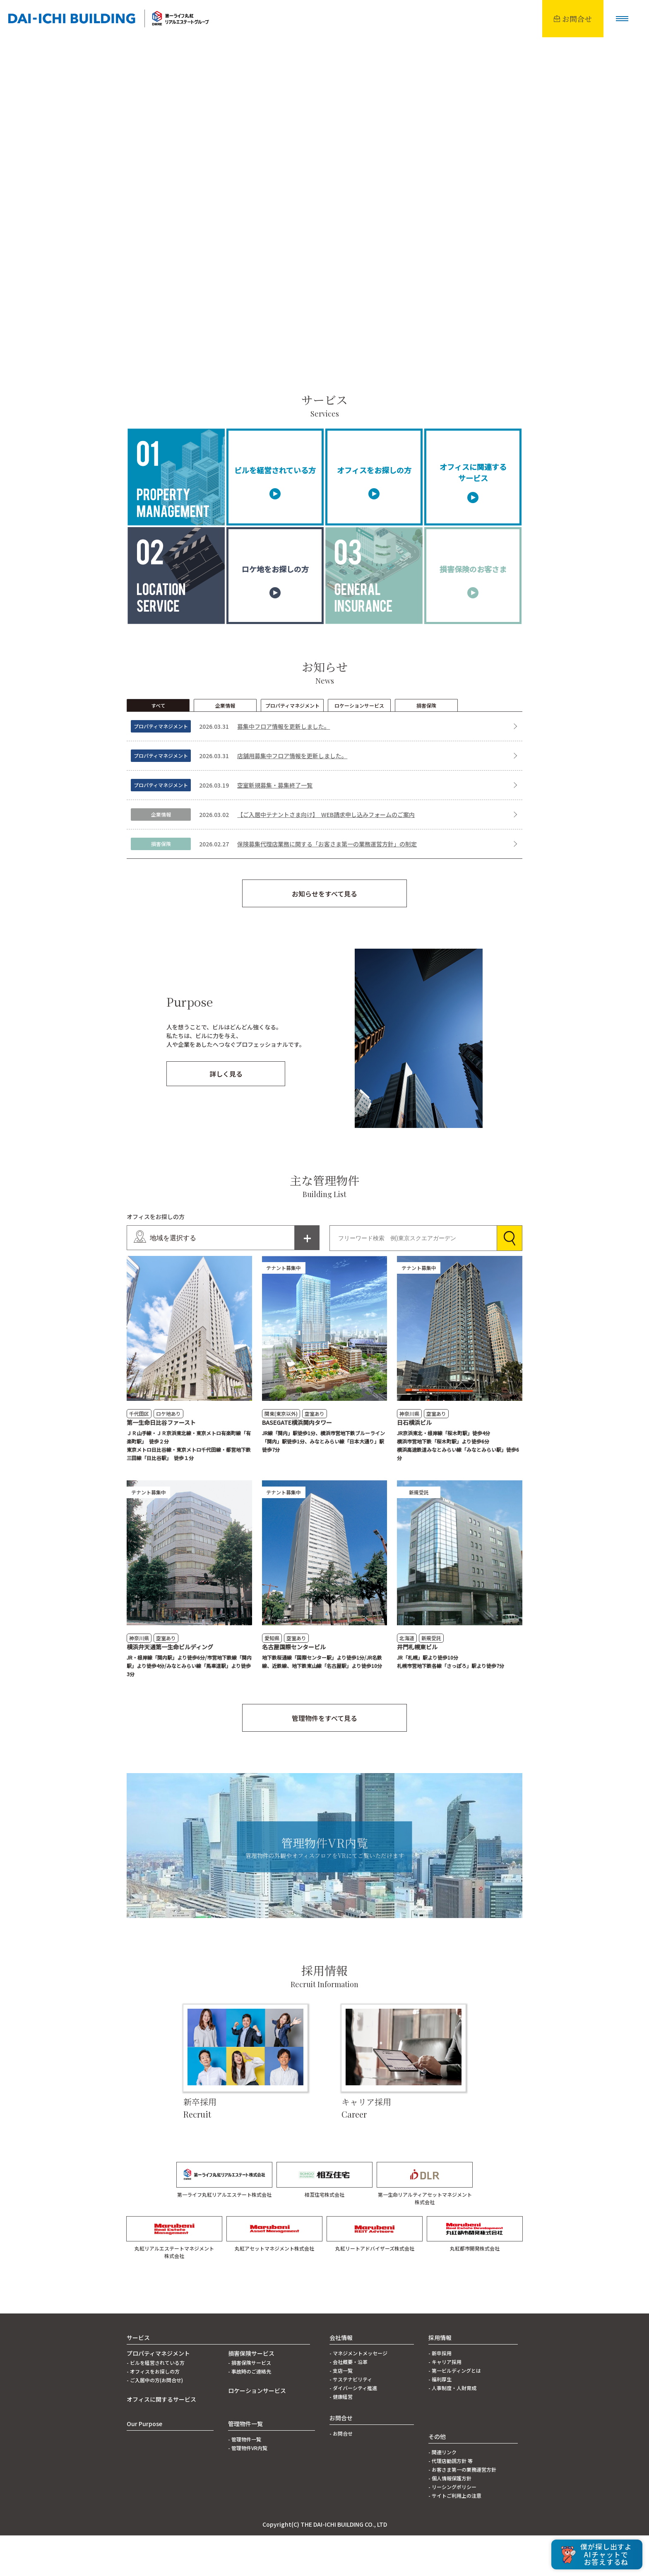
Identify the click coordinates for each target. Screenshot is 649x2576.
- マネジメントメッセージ (358, 2393)
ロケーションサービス (359, 745)
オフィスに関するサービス (161, 2440)
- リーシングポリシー (452, 2527)
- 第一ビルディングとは (454, 2411)
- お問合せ (341, 2473)
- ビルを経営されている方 (156, 2403)
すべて (158, 745)
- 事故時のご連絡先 (249, 2411)
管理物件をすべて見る (324, 1759)
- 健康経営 (341, 2437)
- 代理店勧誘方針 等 (450, 2501)
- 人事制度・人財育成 (452, 2428)
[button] (622, 18)
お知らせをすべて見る (324, 934)
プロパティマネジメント (292, 745)
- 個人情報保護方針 (449, 2518)
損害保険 (426, 745)
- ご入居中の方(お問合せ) (155, 2420)
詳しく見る (226, 1114)
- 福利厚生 (440, 2419)
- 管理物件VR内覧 (247, 2488)
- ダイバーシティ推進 (353, 2428)
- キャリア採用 (445, 2402)
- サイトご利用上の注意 (454, 2536)
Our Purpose (144, 2464)
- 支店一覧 (341, 2411)
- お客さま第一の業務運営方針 (462, 2509)
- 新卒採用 (440, 2393)
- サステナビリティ (350, 2419)
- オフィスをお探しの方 (153, 2411)
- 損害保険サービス (249, 2403)
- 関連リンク (442, 2492)
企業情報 (225, 745)
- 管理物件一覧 (244, 2479)
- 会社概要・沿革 (348, 2402)
